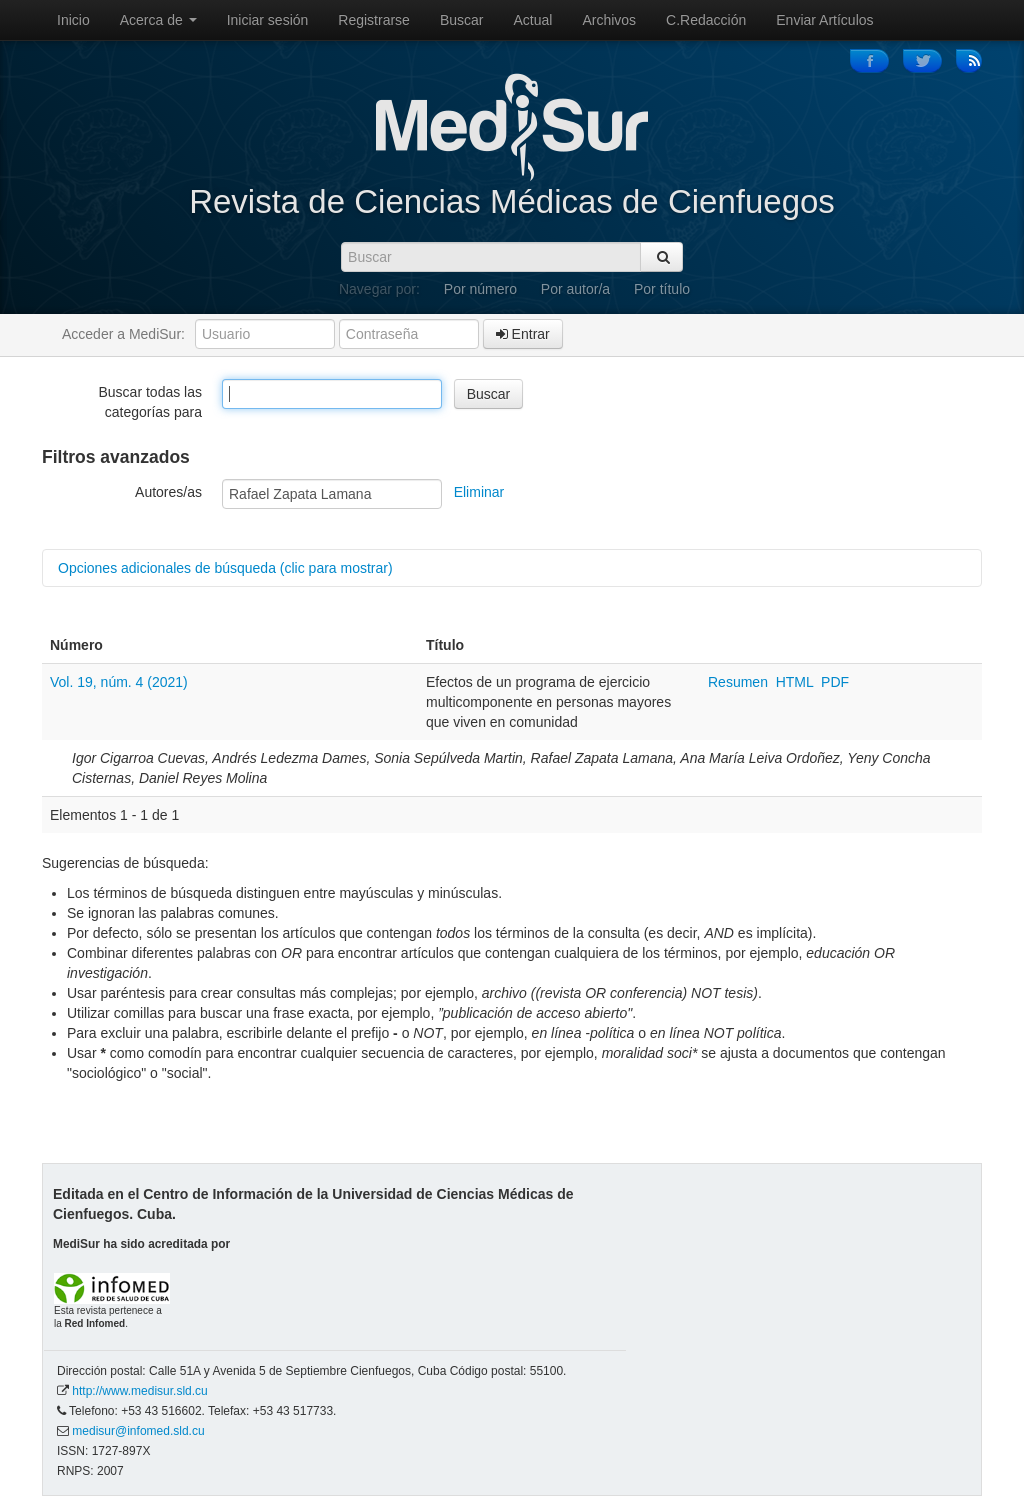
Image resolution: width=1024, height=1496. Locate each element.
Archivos (609, 20)
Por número (480, 289)
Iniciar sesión (268, 20)
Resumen (740, 682)
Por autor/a (575, 289)
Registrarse (374, 20)
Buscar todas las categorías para (151, 402)
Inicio (73, 20)
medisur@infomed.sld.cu (138, 1431)
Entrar (523, 334)
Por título (662, 289)
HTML (795, 682)
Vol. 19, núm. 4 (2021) (119, 682)
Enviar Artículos (824, 20)
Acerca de (158, 20)
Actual (533, 20)
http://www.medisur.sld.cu (139, 1391)
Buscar (462, 20)
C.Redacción (706, 20)
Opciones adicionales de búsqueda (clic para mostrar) (225, 568)
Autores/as (168, 492)
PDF (835, 682)
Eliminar (479, 492)
